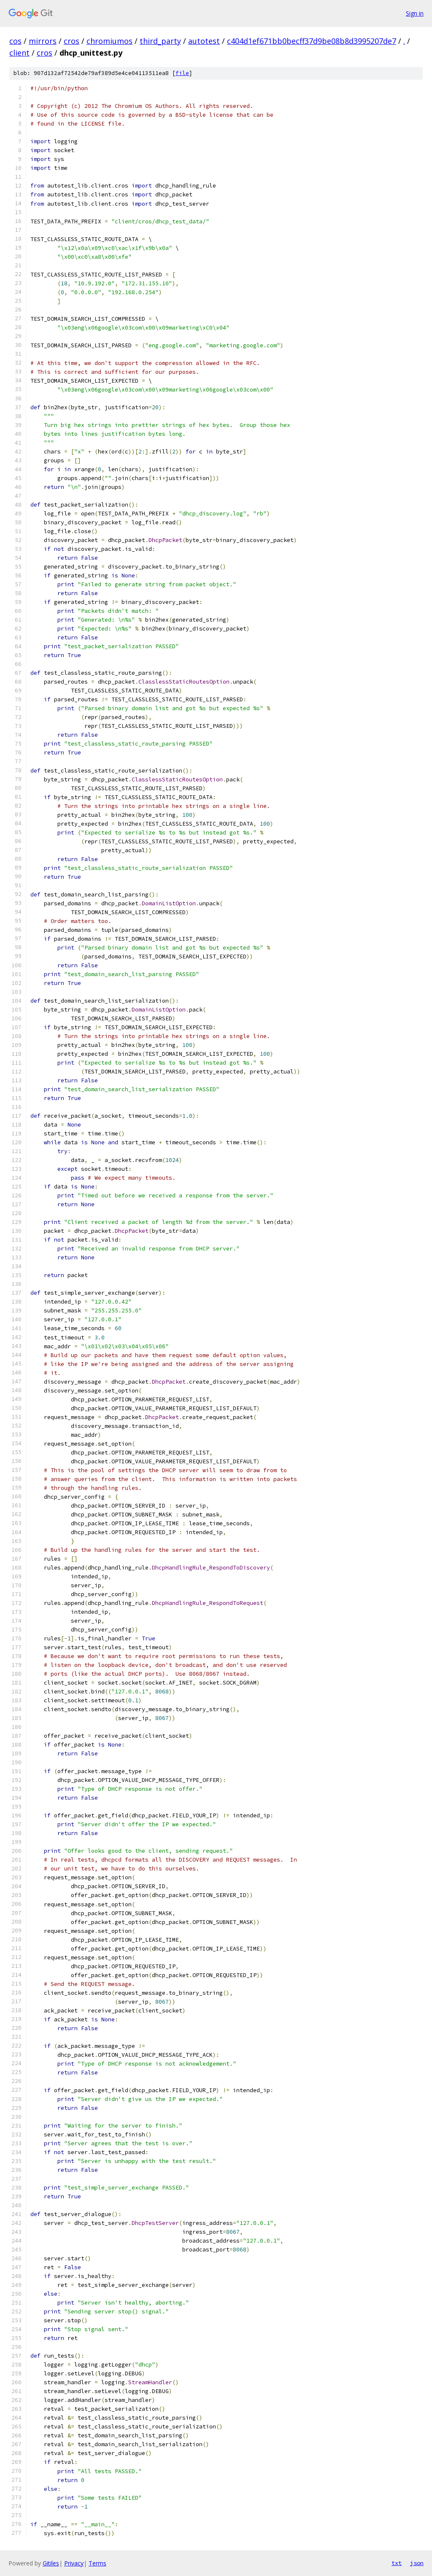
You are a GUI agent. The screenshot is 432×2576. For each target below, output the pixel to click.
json (417, 2563)
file (182, 73)
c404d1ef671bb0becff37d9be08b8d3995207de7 (311, 41)
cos (15, 41)
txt (397, 2563)
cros (71, 41)
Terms (97, 2563)
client (19, 53)
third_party (160, 41)
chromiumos (109, 41)
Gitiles (51, 2563)
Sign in (415, 13)
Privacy (74, 2563)
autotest (204, 41)
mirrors (43, 41)
